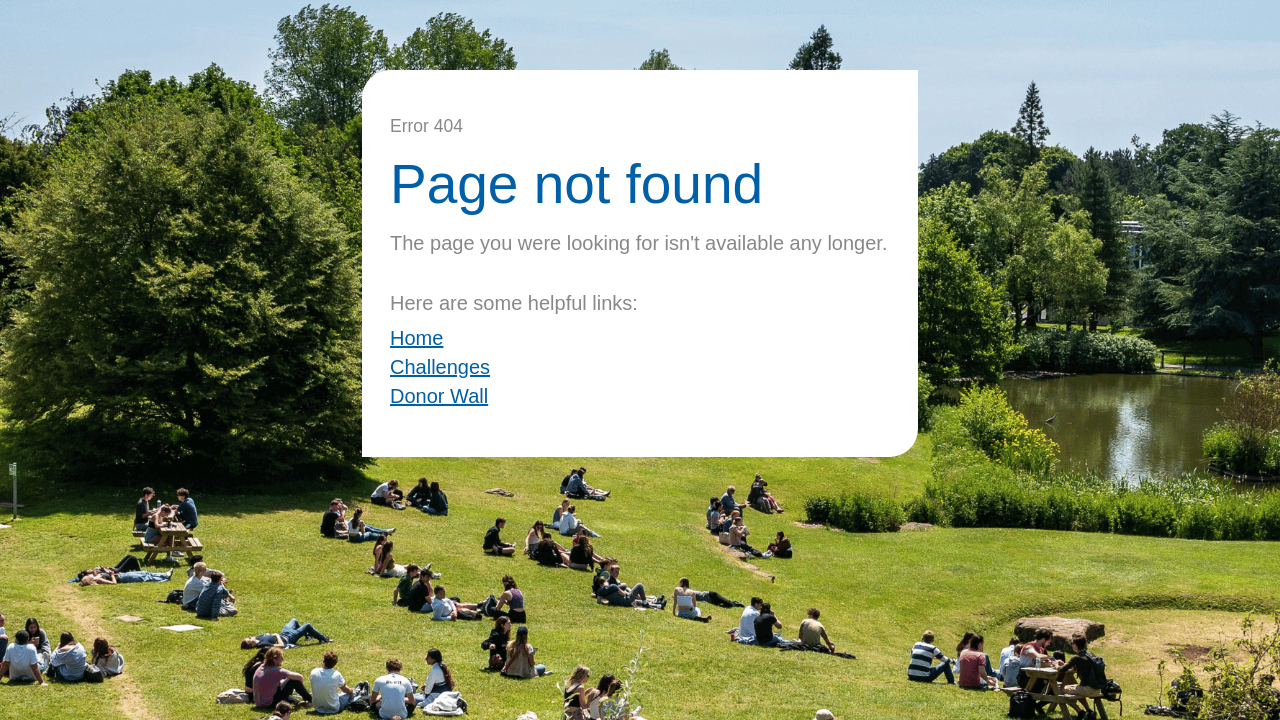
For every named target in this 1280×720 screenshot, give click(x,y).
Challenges (440, 367)
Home (416, 338)
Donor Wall (439, 396)
